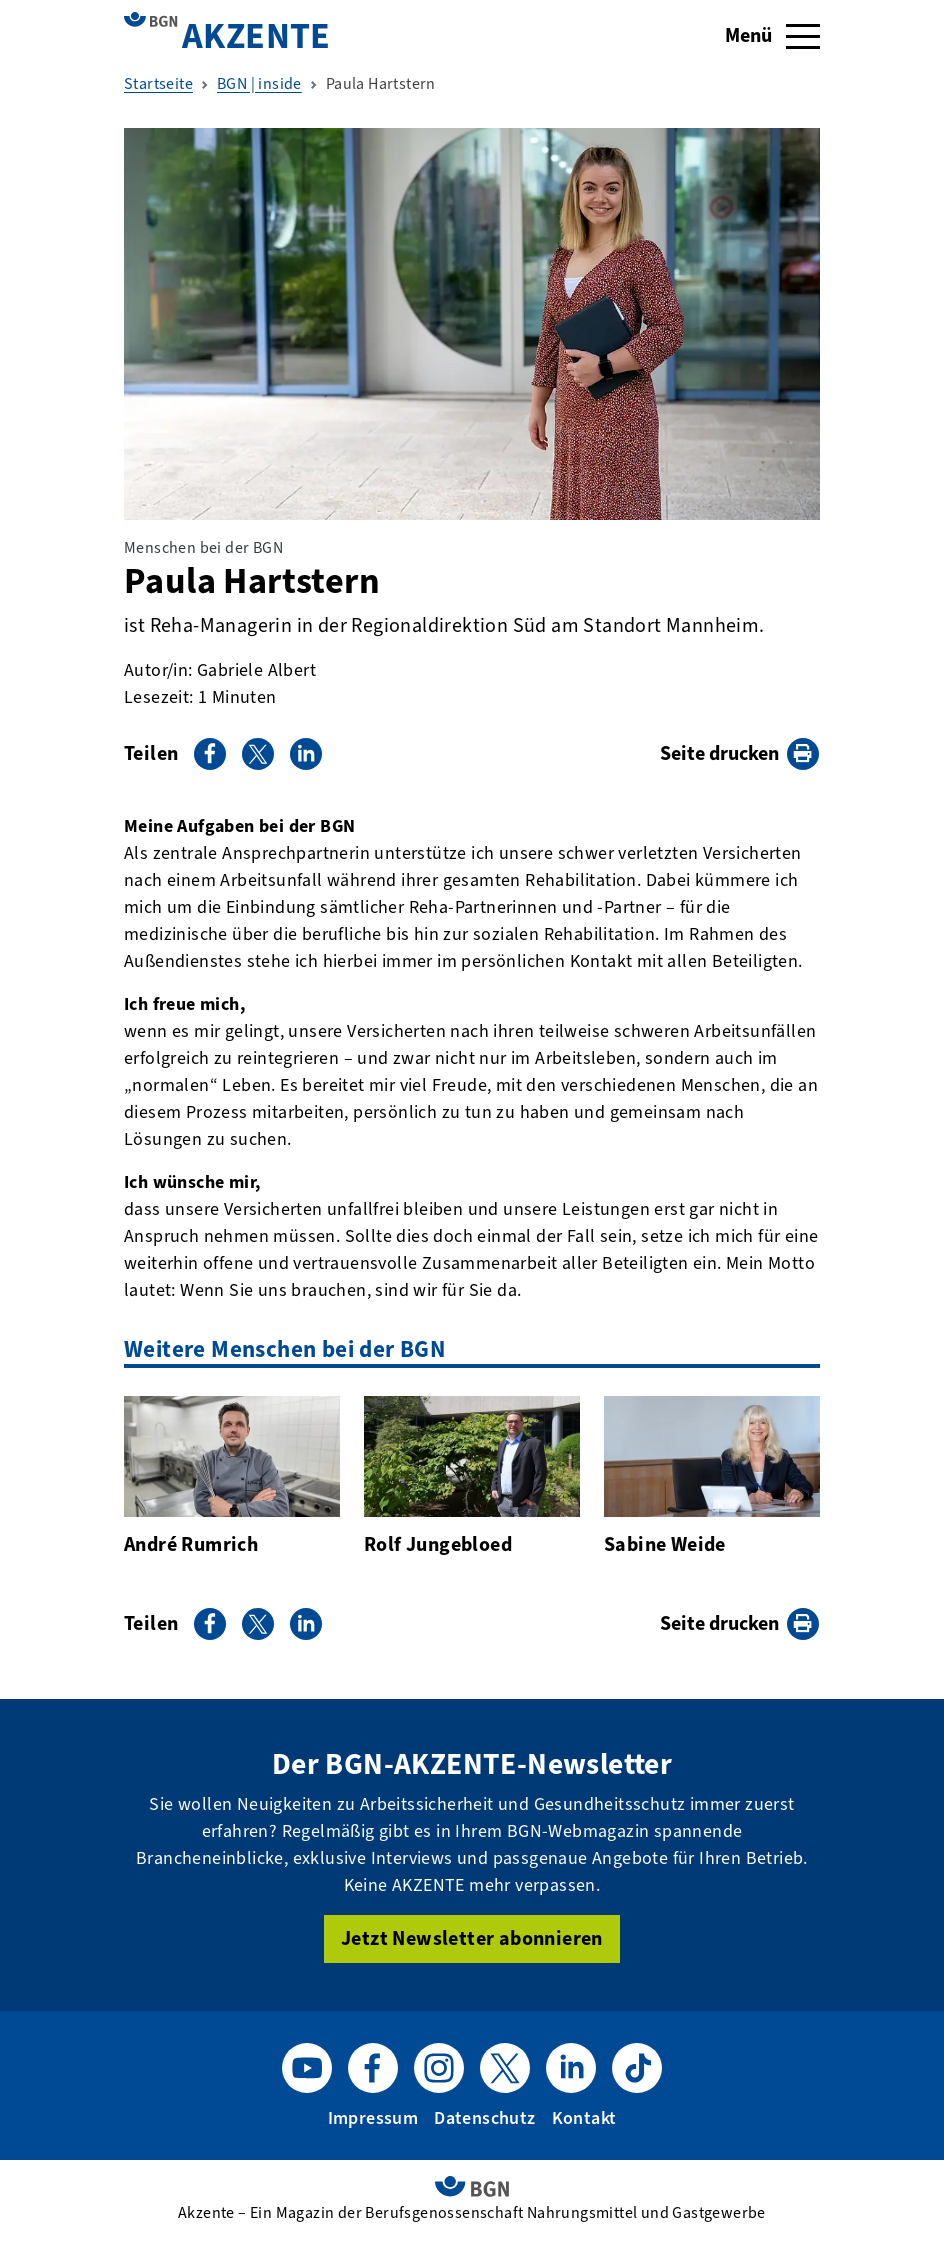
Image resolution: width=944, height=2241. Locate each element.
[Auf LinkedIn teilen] (306, 754)
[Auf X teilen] (258, 754)
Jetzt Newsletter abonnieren (472, 1938)
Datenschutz (484, 2118)
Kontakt (584, 2118)
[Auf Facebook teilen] (210, 754)
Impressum (373, 2118)
